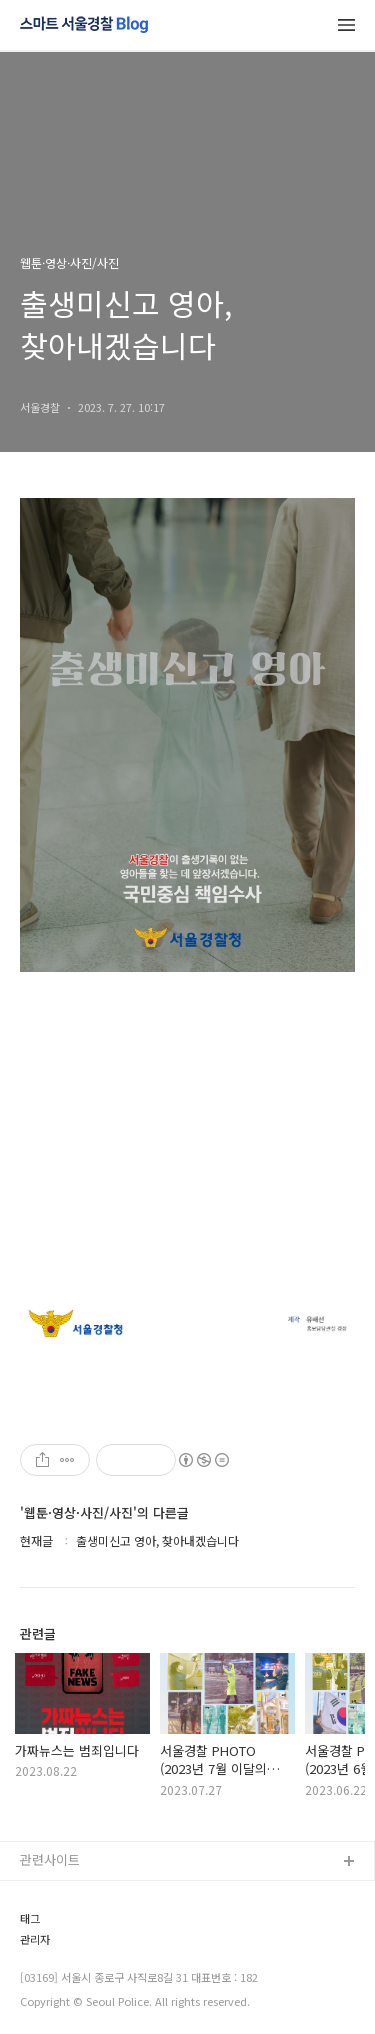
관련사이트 (50, 1859)
